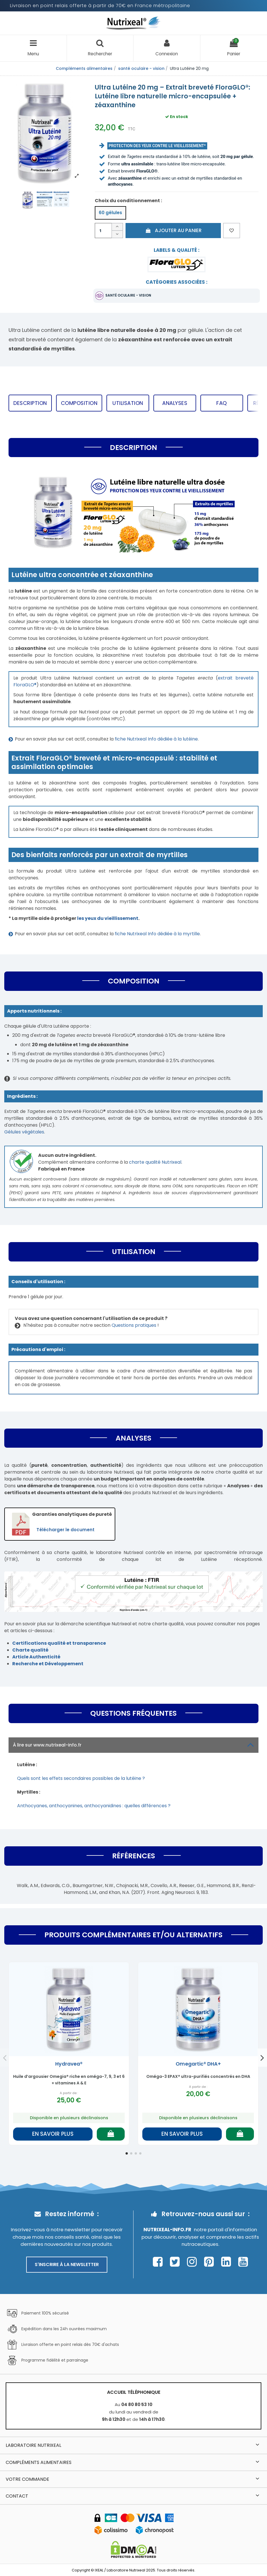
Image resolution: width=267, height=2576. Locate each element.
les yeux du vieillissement (107, 918)
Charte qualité (30, 1650)
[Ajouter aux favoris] (231, 230)
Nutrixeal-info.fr (167, 2229)
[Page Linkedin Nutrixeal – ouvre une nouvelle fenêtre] (227, 2262)
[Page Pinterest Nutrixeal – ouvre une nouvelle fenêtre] (210, 2262)
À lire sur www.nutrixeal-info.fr (133, 1745)
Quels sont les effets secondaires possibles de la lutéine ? (81, 1778)
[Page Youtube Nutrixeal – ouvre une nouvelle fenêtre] (243, 2262)
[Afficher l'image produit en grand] (44, 131)
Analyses (174, 403)
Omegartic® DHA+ (198, 2063)
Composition (79, 403)
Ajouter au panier (173, 230)
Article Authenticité (36, 1657)
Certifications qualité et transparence (59, 1643)
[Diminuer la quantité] (117, 234)
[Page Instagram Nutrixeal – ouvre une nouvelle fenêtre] (193, 2262)
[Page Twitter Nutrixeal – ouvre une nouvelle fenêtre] (176, 2262)
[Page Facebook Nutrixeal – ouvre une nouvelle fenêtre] (159, 2262)
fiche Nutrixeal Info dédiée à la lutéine (156, 739)
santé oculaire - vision (128, 295)
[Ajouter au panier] (111, 2134)
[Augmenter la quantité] (117, 227)
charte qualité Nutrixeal (155, 1162)
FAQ (221, 403)
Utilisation (127, 403)
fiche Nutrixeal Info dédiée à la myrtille (157, 933)
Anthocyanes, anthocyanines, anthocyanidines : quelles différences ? (94, 1805)
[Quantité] (103, 230)
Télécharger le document (65, 1530)
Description (30, 403)
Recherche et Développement (47, 1663)
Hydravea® (69, 2063)
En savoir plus (52, 2134)
